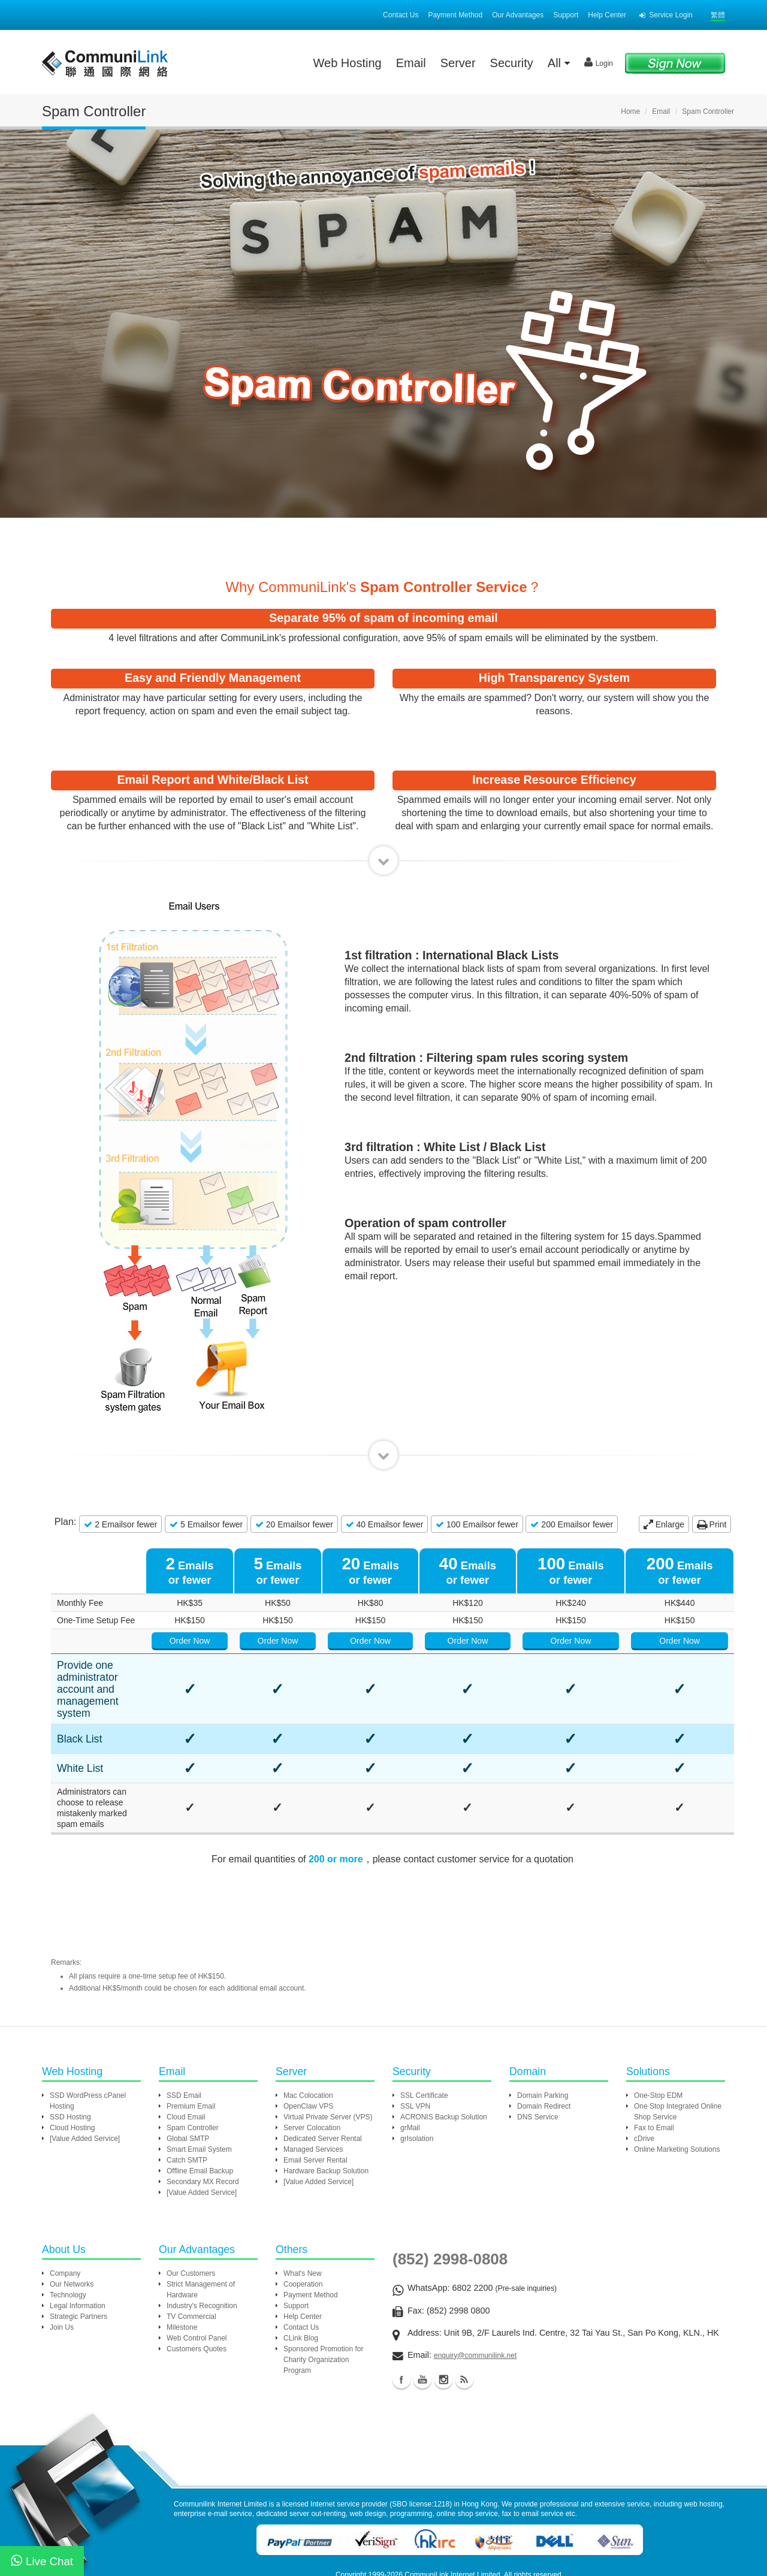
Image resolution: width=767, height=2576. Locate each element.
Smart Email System (199, 2092)
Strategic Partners (78, 2259)
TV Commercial (191, 2259)
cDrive (644, 2081)
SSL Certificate (424, 2038)
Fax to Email (654, 2070)
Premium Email (191, 2049)
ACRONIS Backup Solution (443, 2059)
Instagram (443, 2322)
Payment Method (455, 15)
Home (630, 111)
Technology (68, 2237)
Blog (464, 2322)
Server (458, 63)
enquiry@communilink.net (475, 2298)
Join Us (62, 2270)
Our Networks (71, 2226)
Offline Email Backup (200, 2113)
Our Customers (191, 2216)
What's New (302, 2216)
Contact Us (400, 15)
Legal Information (77, 2248)
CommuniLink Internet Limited (452, 2517)
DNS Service (537, 2059)
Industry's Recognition (202, 2248)
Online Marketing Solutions (677, 2092)
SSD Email (184, 2038)
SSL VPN (415, 2049)
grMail (410, 2070)
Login (598, 62)
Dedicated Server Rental (322, 2081)
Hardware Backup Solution (326, 2113)
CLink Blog (300, 2280)
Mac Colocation (308, 2038)
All (559, 63)
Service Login (666, 15)
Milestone (182, 2270)
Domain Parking (542, 2038)
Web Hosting (347, 63)
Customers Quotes (197, 2291)
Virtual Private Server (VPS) (328, 2059)
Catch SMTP (187, 2102)
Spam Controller (193, 2070)
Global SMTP (188, 2081)
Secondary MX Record (203, 2124)
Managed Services (313, 2092)
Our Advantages (517, 15)
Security (511, 63)
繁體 (718, 15)
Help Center (607, 15)
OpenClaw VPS (308, 2049)
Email (411, 63)
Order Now (311, 1640)
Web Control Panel (197, 2280)
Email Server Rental (315, 2102)
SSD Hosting (70, 2059)
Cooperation (302, 2226)
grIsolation (416, 2081)
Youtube (422, 2322)
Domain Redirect (543, 2049)
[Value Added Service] (85, 2081)
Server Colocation (311, 2070)
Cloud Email (186, 2059)
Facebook (401, 2322)
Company (65, 2216)
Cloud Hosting (72, 2070)
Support (565, 15)
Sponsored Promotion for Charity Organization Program (323, 2302)
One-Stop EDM (658, 2038)
